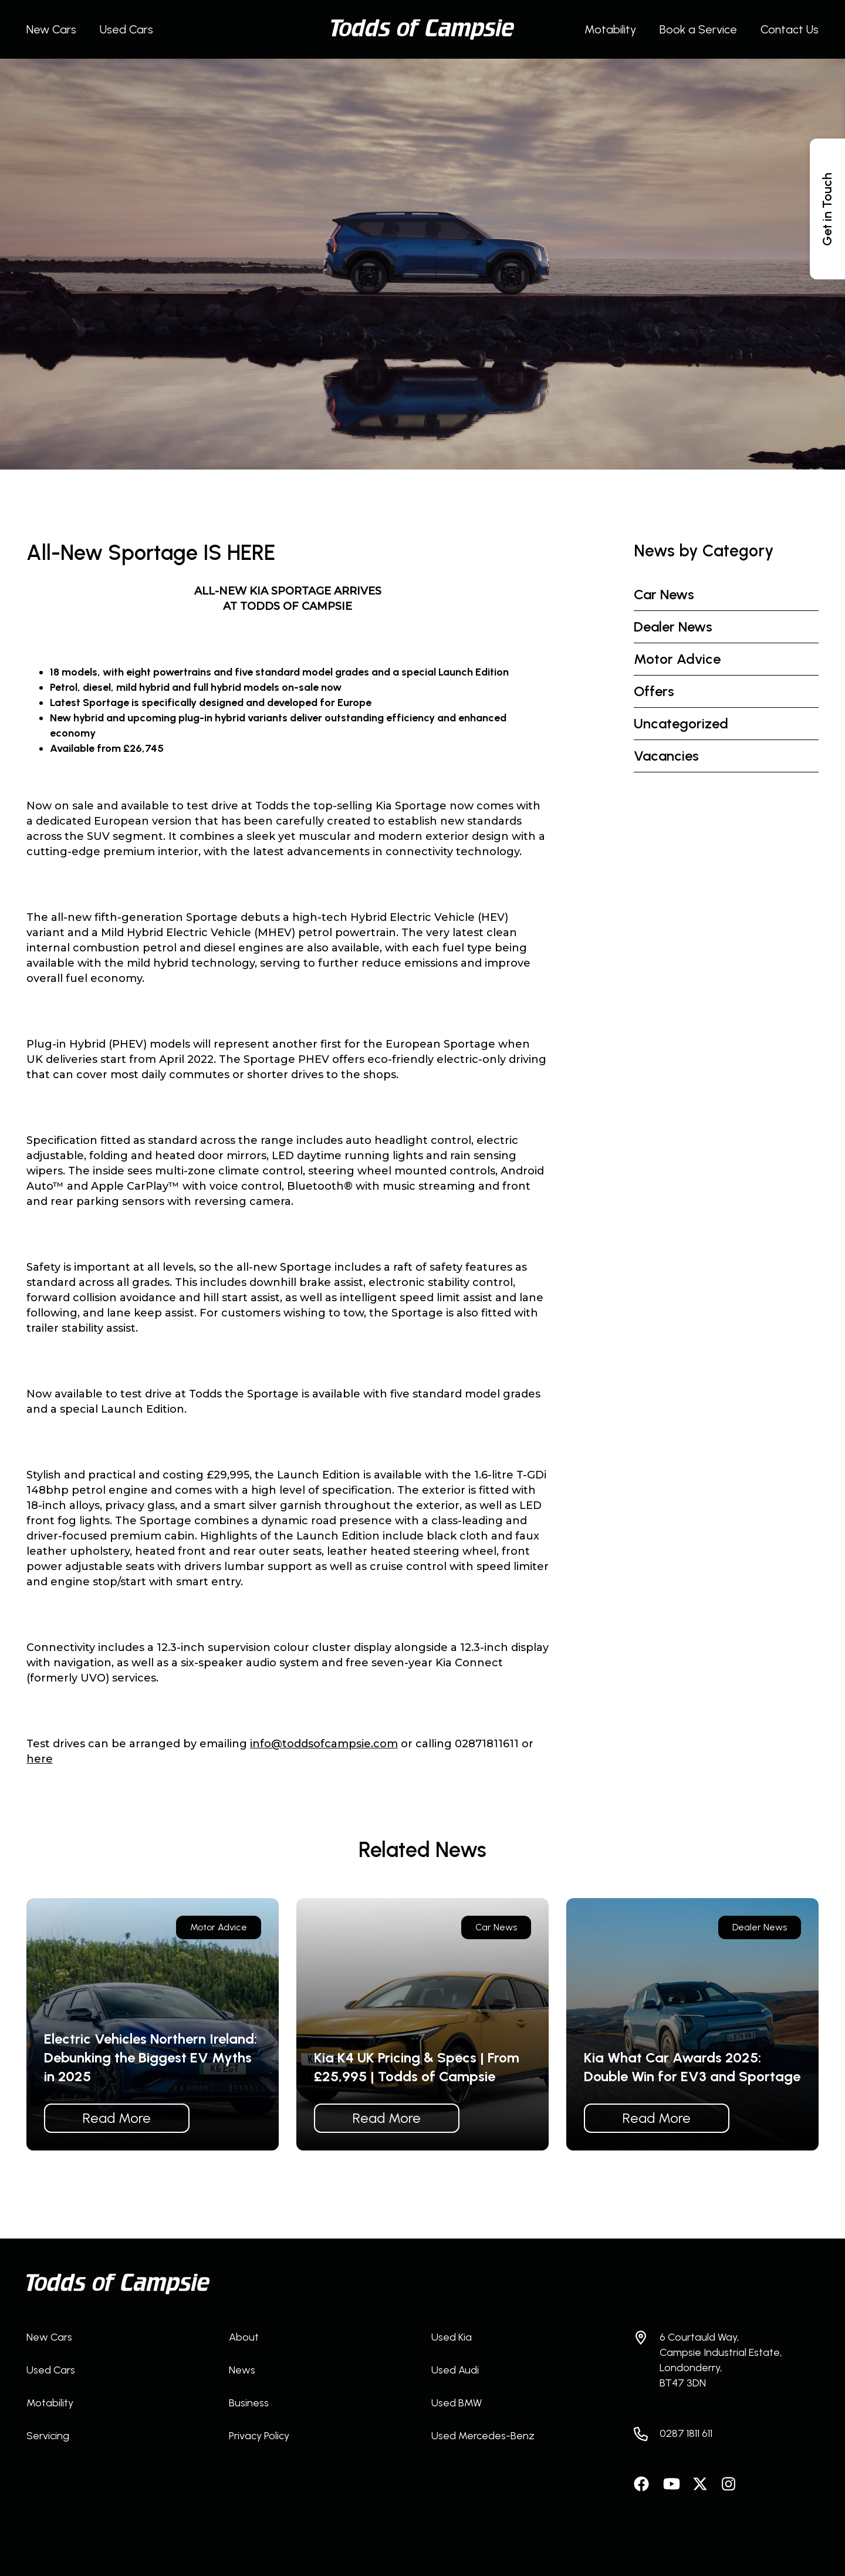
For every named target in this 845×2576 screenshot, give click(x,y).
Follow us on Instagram (730, 2483)
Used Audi (455, 2370)
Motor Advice (677, 658)
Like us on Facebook (642, 2483)
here (39, 1759)
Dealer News (673, 626)
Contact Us (789, 29)
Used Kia (451, 2337)
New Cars (51, 29)
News (242, 2370)
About (244, 2337)
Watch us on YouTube (672, 2483)
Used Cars (126, 29)
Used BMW (456, 2402)
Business (249, 2402)
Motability (610, 29)
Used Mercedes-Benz (483, 2435)
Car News (664, 594)
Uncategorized (681, 723)
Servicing (47, 2435)
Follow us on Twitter (701, 2483)
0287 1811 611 (686, 2433)
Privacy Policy (259, 2435)
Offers (654, 691)
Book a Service (698, 29)
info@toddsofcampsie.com (324, 1743)
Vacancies (666, 755)
